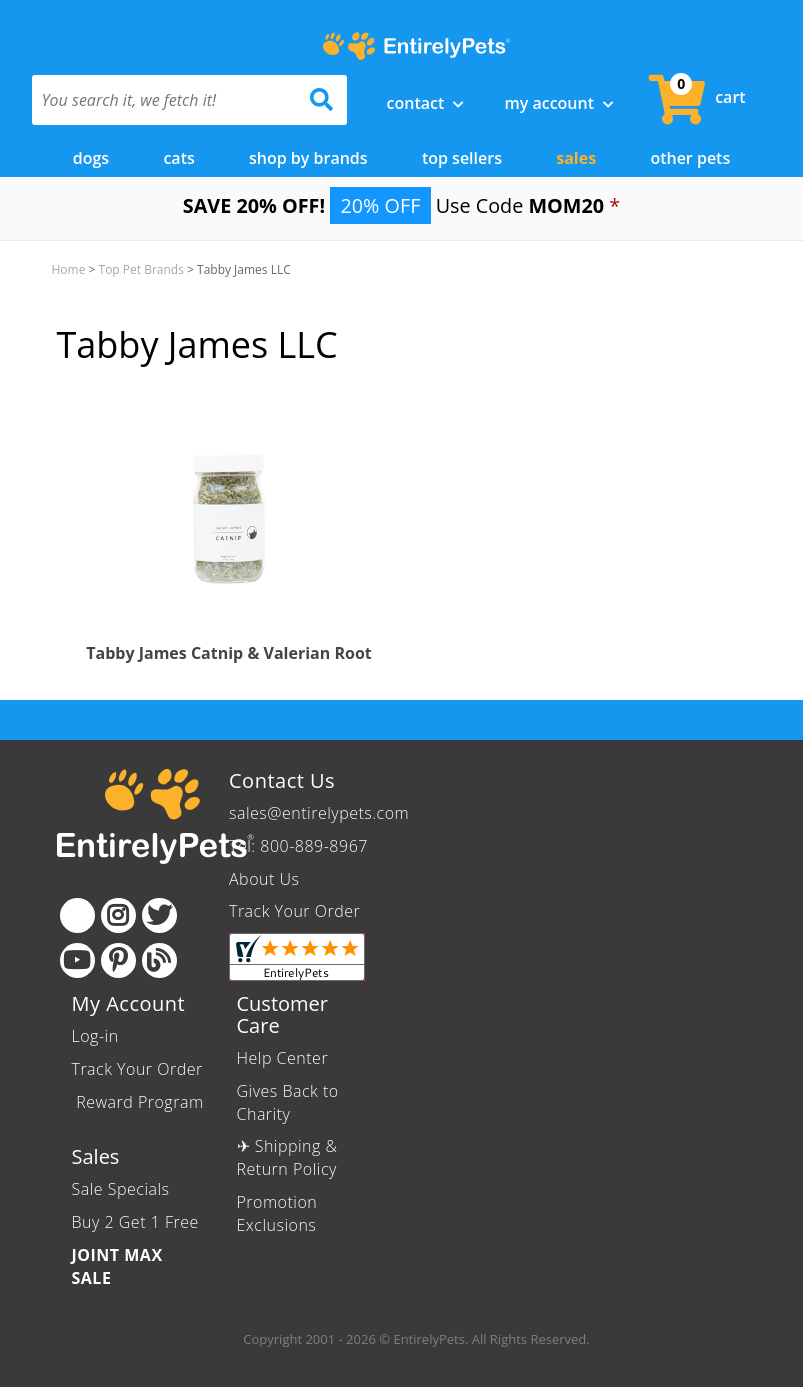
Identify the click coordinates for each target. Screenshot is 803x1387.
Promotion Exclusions (277, 1212)
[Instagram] (118, 914)
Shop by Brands (308, 157)
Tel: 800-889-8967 (298, 845)
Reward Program (138, 1101)
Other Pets (690, 157)
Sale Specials (121, 1189)
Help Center (283, 1057)
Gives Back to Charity (288, 1101)
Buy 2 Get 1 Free (135, 1221)
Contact (426, 103)
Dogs (91, 157)
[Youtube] (77, 959)
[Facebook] (77, 914)
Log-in (95, 1035)
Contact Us (282, 779)
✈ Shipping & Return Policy (287, 1157)
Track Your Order (294, 911)
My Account (559, 103)
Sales (576, 157)
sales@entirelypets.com (319, 812)
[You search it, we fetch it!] (166, 100)
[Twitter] (159, 914)
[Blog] (159, 959)
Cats (178, 157)
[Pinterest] (118, 959)
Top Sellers (462, 157)
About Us (264, 878)
